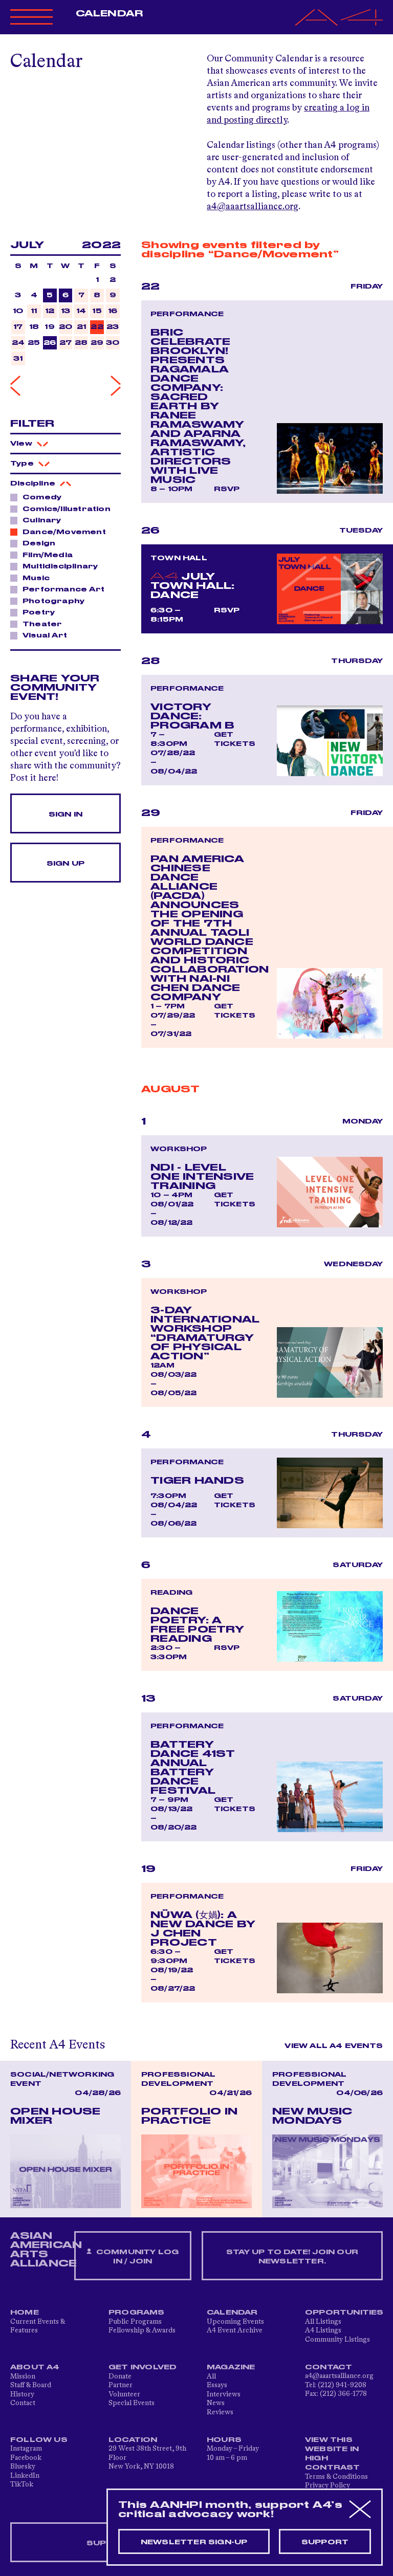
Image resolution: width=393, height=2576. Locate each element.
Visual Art (42, 635)
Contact (22, 2403)
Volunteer (124, 2394)
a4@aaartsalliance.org (252, 206)
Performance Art (60, 589)
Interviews (224, 2394)
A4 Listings (323, 2330)
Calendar (109, 14)
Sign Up (65, 864)
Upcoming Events (235, 2321)
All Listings (323, 2321)
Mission (22, 2376)
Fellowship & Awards (142, 2330)
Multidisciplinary (57, 566)
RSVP (227, 489)
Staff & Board (30, 2385)
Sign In (65, 814)
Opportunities (344, 2312)
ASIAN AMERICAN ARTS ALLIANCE (46, 2249)
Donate (120, 2376)
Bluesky (22, 2466)
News (216, 2403)
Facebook (25, 2457)
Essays (217, 2385)
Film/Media (44, 555)
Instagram (26, 2448)
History (22, 2394)
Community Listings (337, 2339)
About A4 (35, 2367)
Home (24, 2312)
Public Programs (135, 2321)
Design (36, 543)
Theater (39, 624)
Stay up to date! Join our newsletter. (292, 2256)
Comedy (39, 497)
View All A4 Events (334, 2046)
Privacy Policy (327, 2485)
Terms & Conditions (336, 2476)
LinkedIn (24, 2475)
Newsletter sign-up (194, 2542)
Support (324, 2542)
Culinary (39, 520)
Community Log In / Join (132, 2256)
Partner (120, 2385)
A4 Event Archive (235, 2330)
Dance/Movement (61, 531)
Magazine (231, 2367)
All (211, 2376)
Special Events (131, 2403)
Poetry (35, 612)
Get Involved (142, 2367)
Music (33, 578)
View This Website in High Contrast (332, 2454)
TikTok (21, 2484)
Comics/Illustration (63, 508)
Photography (50, 601)
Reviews (220, 2412)
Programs (136, 2312)
